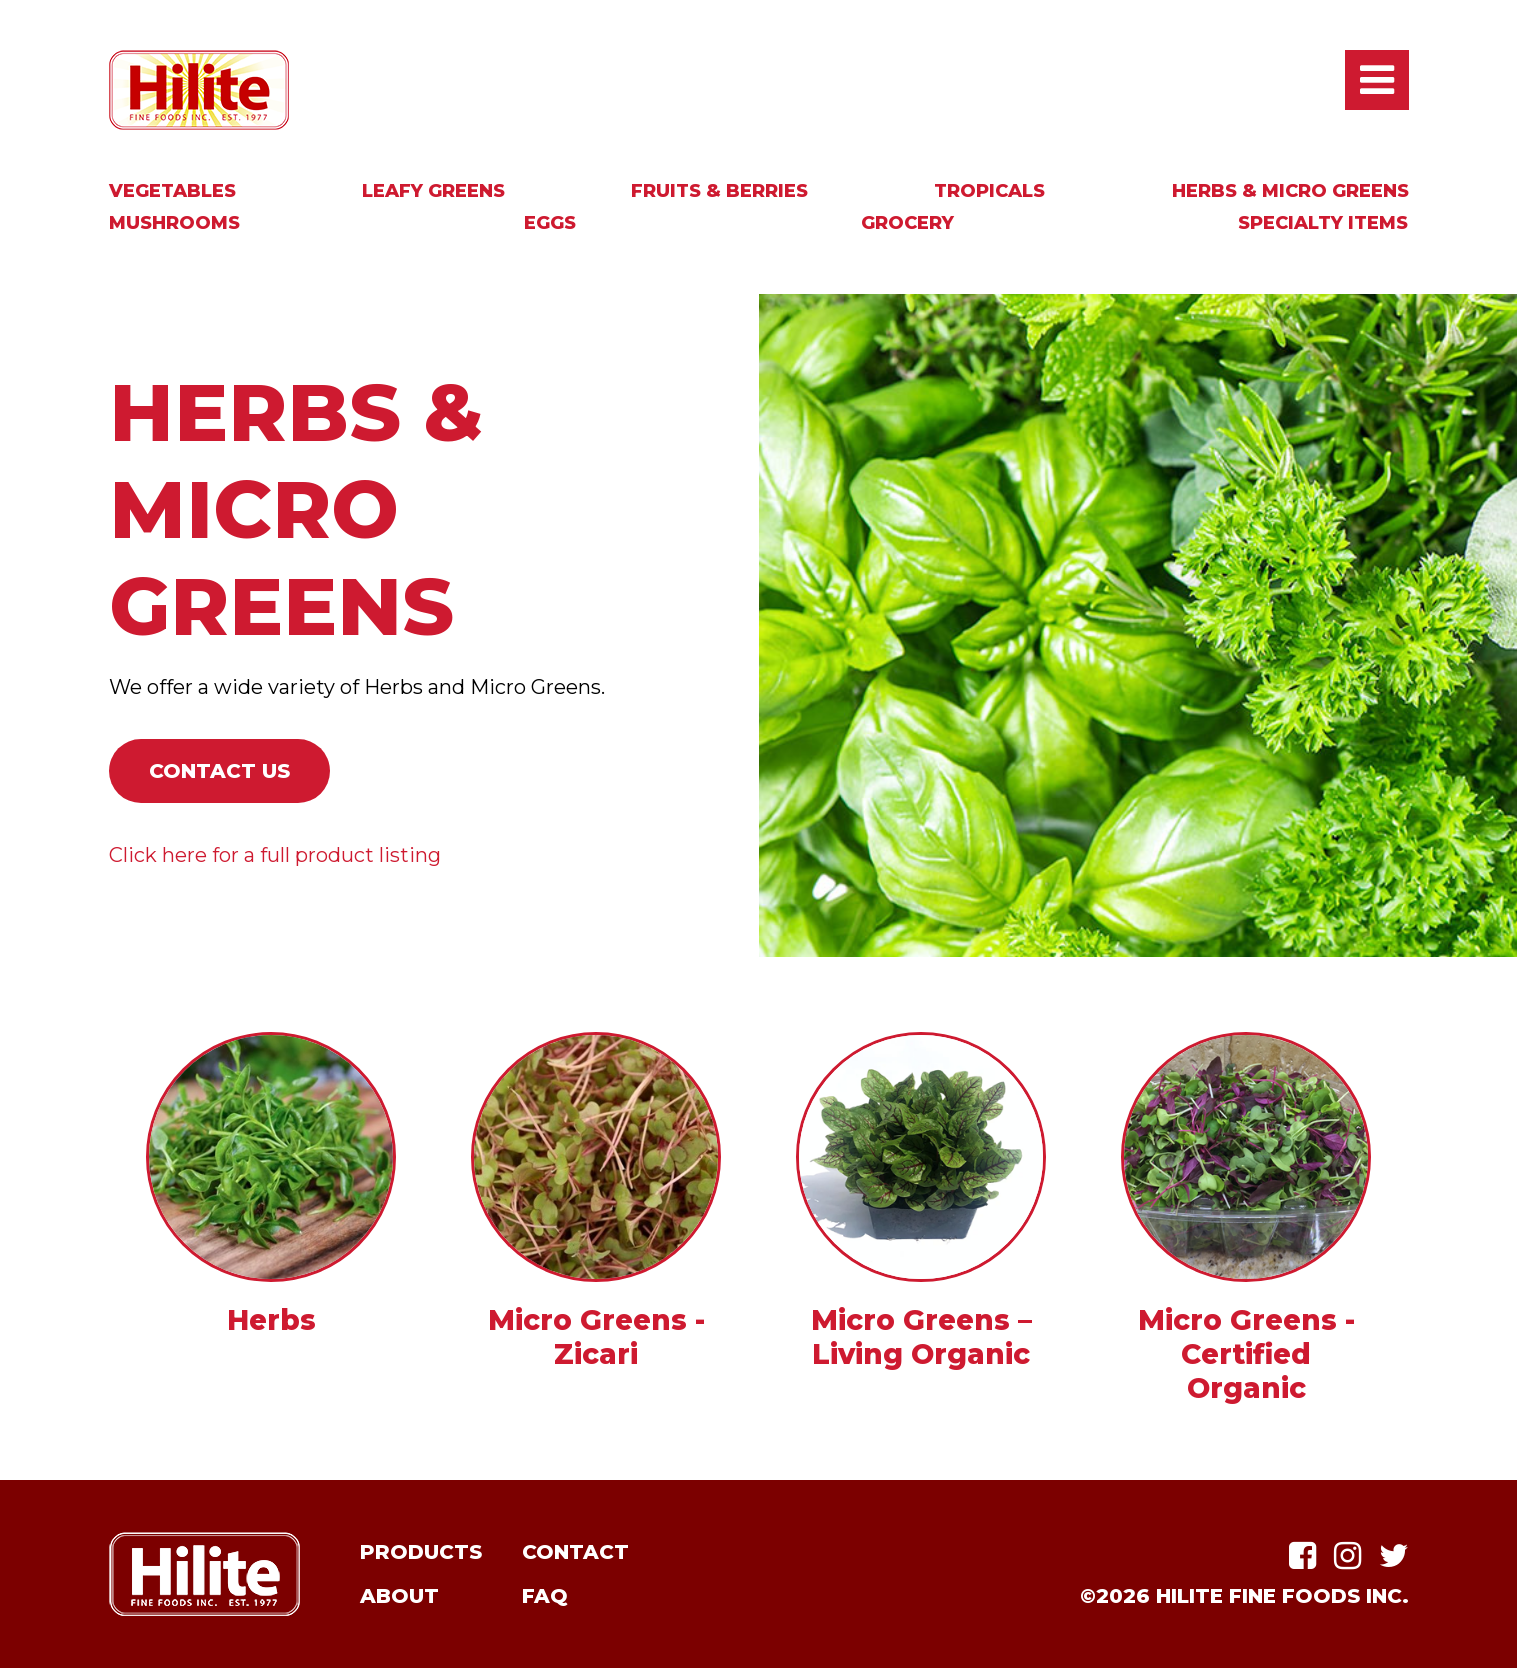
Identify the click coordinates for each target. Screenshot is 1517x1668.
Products (421, 1552)
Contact (575, 1552)
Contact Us (219, 771)
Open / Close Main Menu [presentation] (1377, 80)
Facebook (1302, 1556)
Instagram (1347, 1556)
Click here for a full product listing (275, 855)
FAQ (545, 1596)
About (399, 1596)
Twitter (1394, 1556)
